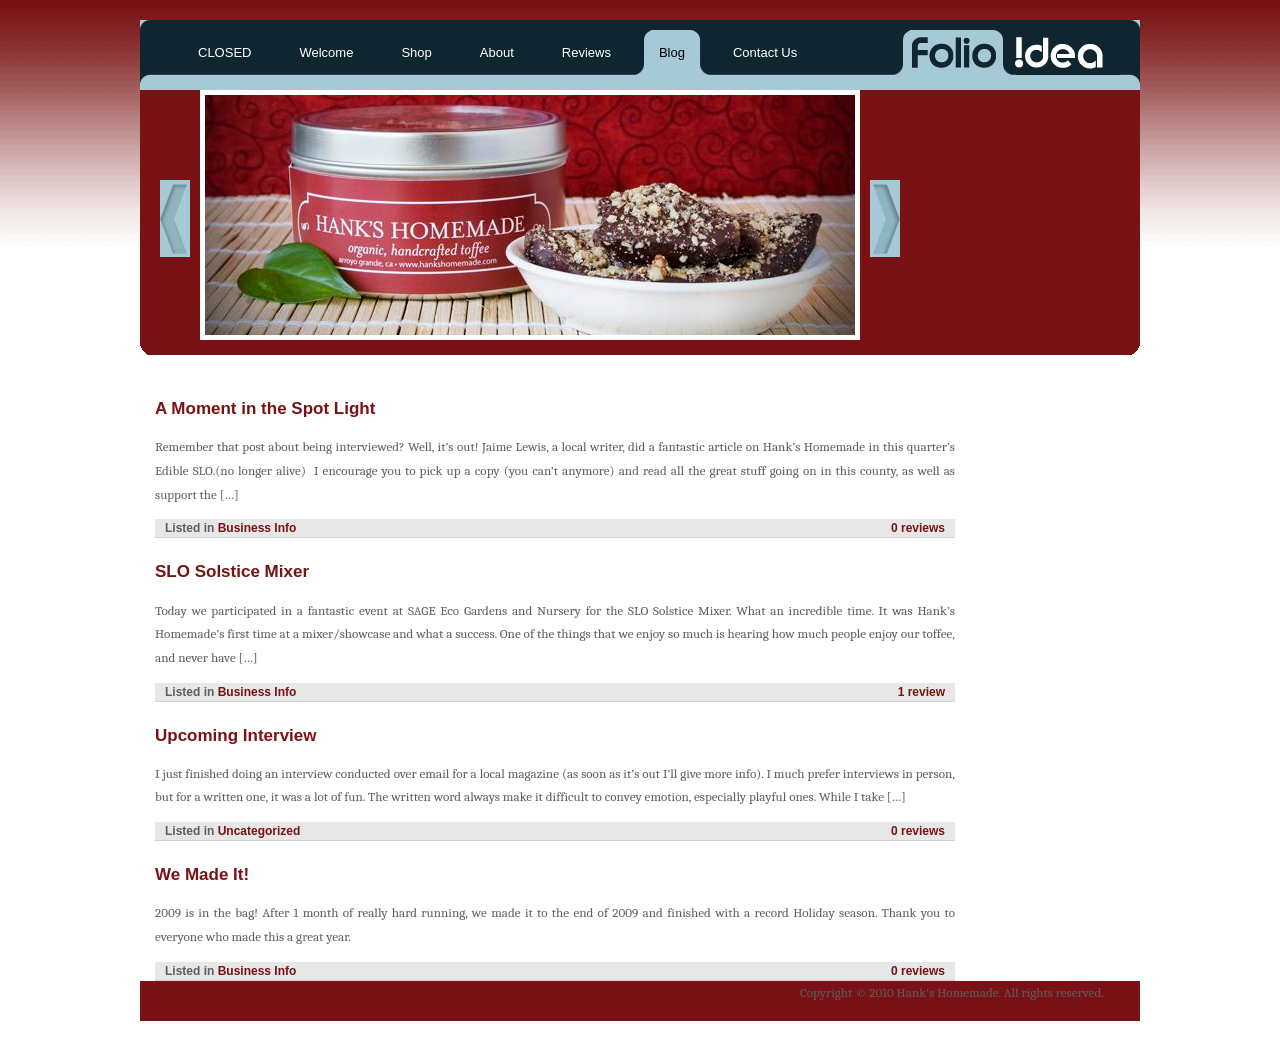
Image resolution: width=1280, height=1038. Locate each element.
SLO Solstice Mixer (232, 571)
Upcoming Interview (236, 735)
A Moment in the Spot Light (265, 408)
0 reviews (918, 528)
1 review (921, 692)
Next (885, 218)
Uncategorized (259, 831)
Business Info (257, 528)
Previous (175, 218)
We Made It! (202, 874)
